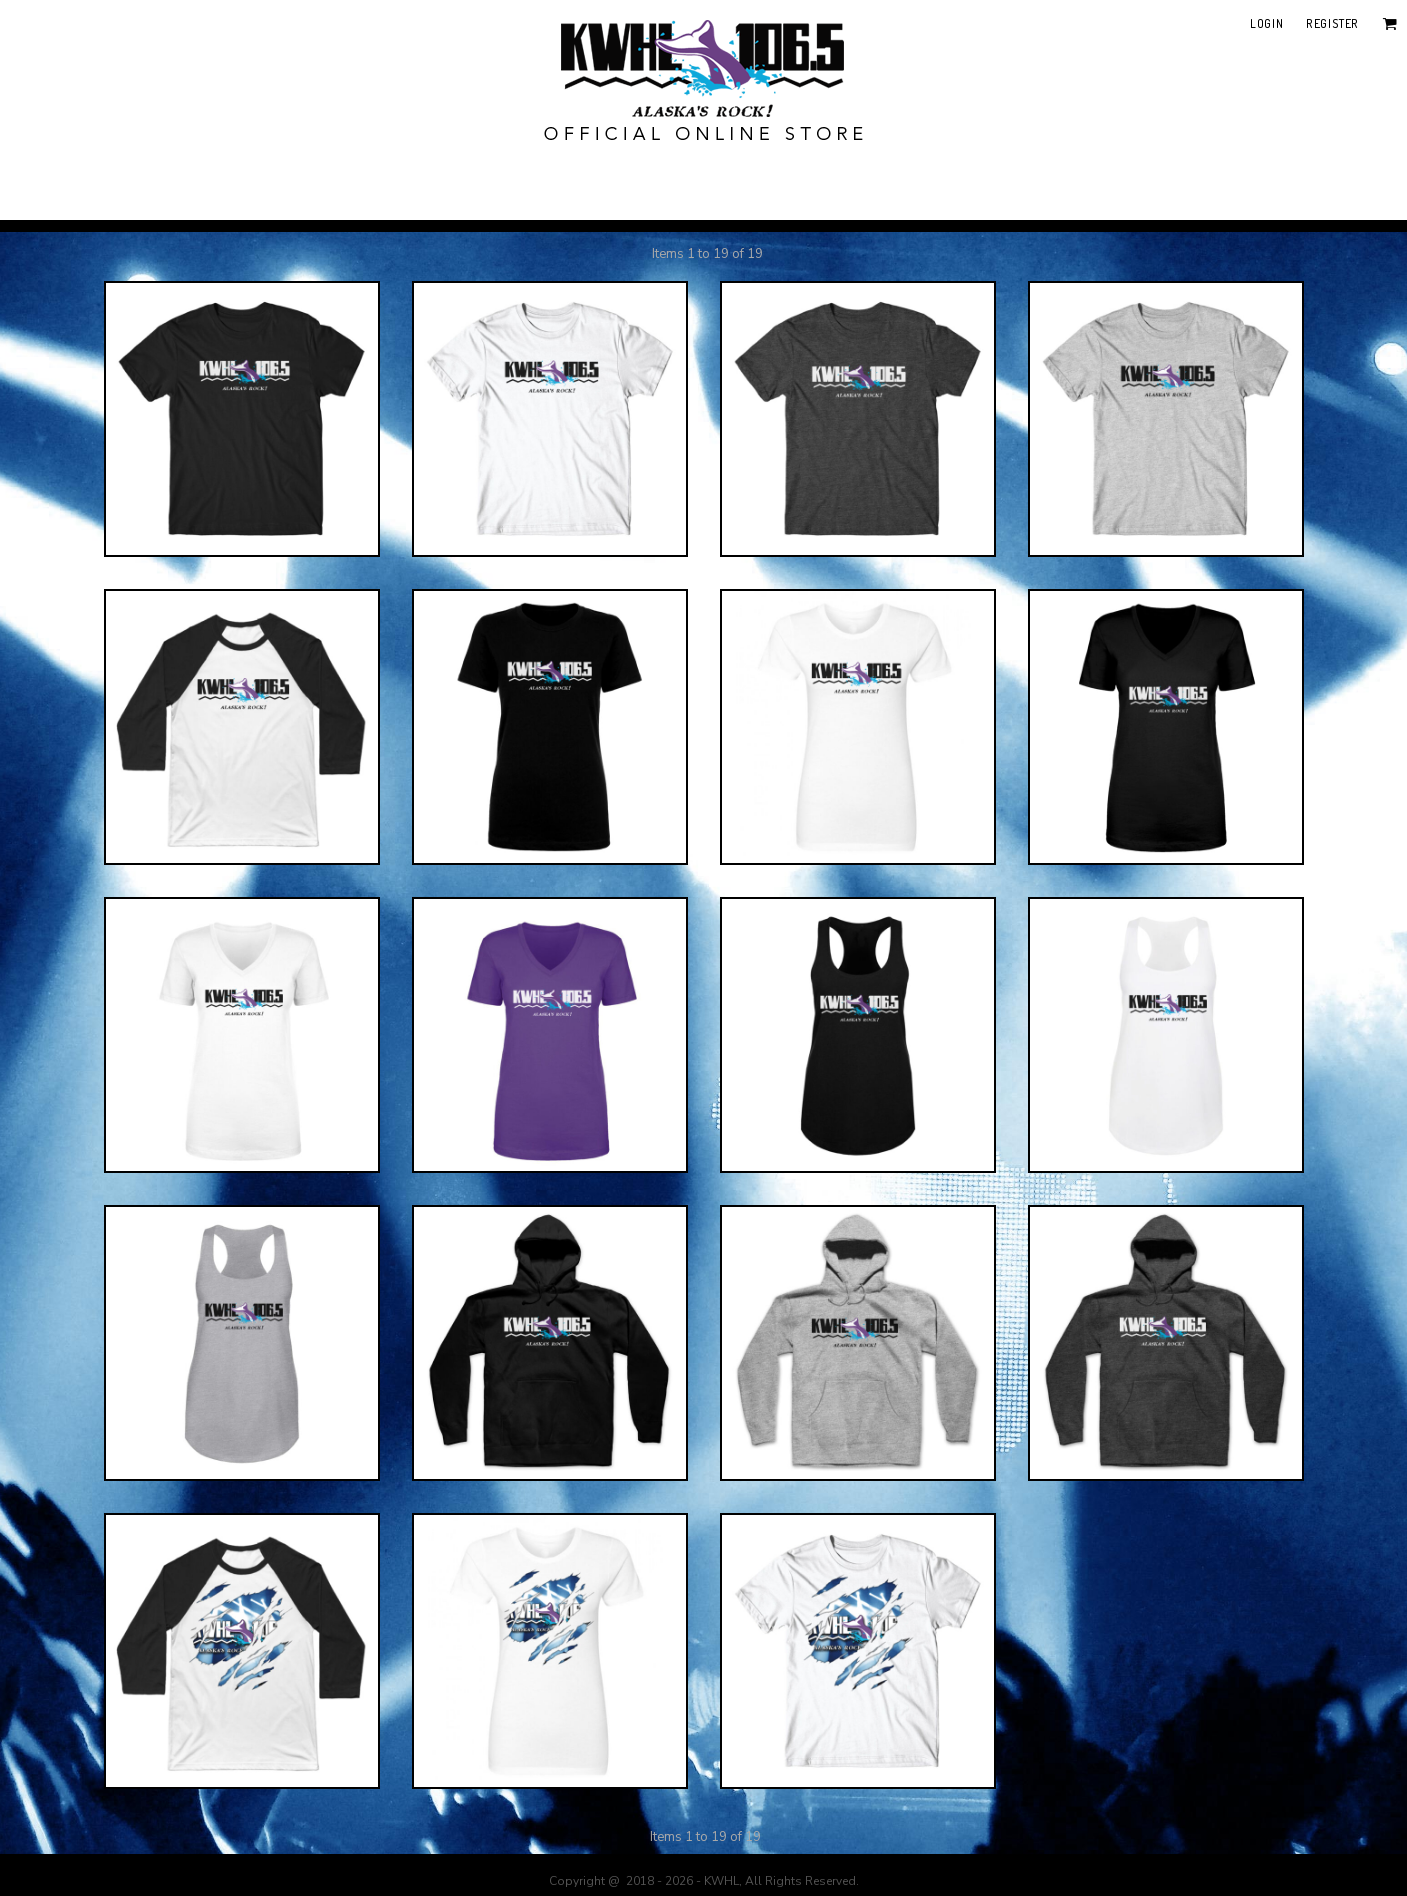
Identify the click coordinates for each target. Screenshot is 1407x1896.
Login (1266, 23)
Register (1332, 23)
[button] (1389, 23)
